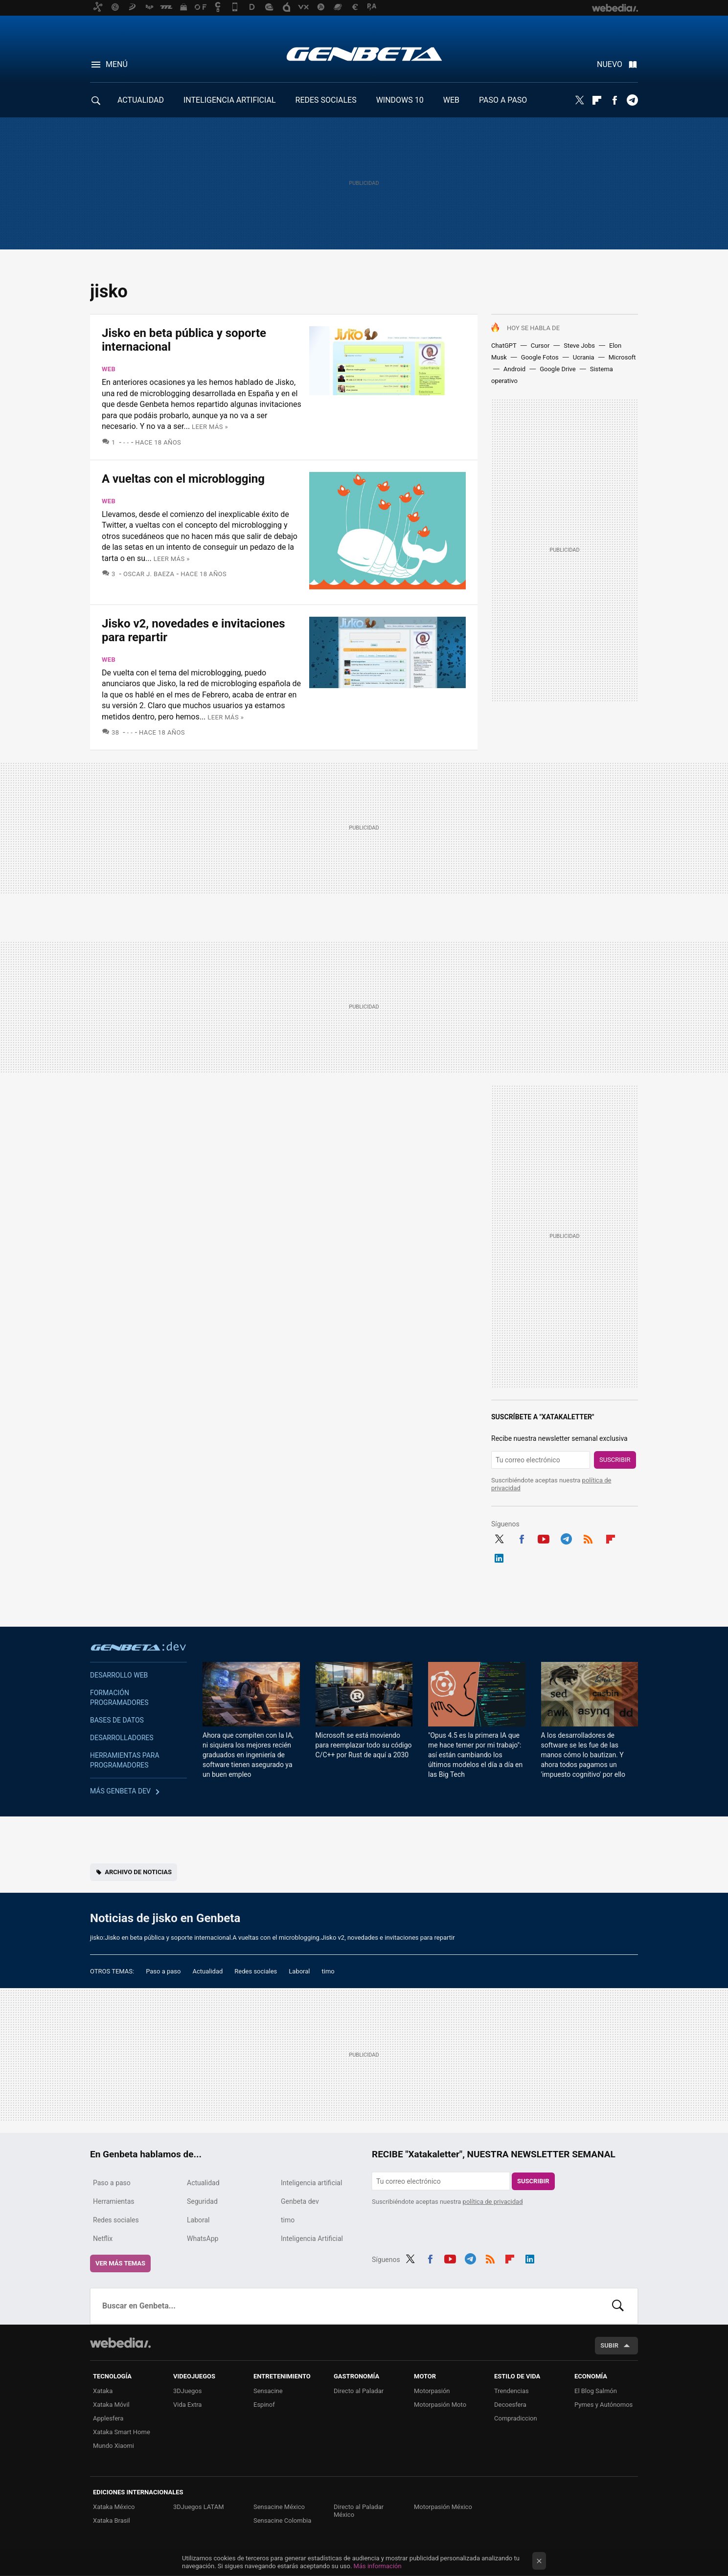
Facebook (614, 100)
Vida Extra (187, 2404)
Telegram (632, 100)
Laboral (299, 1971)
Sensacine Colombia (282, 2520)
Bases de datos (117, 1720)
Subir (609, 2345)
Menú (117, 64)
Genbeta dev (138, 1646)
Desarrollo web (119, 1675)
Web (108, 369)
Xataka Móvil (111, 2404)
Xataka (103, 2391)
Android (514, 369)
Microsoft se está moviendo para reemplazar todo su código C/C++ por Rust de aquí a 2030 (364, 1745)
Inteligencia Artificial (312, 2238)
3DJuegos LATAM (198, 2506)
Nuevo (609, 64)
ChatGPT (504, 345)
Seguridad (202, 2201)
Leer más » (210, 426)
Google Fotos (540, 357)
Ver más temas (120, 2263)
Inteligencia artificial (311, 2183)
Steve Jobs (579, 345)
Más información (378, 2566)
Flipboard (597, 100)
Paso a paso (163, 1971)
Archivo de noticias (138, 1872)
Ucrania (583, 357)
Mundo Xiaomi (113, 2445)
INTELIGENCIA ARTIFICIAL (229, 100)
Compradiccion (515, 2418)
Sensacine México (279, 2506)
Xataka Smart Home (121, 2432)
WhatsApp (202, 2238)
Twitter (579, 100)
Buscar (618, 2306)
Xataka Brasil (111, 2520)
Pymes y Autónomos (603, 2404)
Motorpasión (432, 2391)
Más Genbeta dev (120, 1791)
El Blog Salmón (595, 2391)
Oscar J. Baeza (148, 574)
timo (328, 1971)
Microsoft (622, 357)
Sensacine (268, 2391)
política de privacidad (493, 2201)
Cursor (540, 345)
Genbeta (364, 53)
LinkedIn (499, 1557)
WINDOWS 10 (400, 100)
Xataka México (114, 2506)
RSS (588, 1538)
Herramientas (114, 2201)
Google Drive (557, 369)
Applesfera (108, 2418)
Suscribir (615, 1459)
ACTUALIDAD (140, 100)
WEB (451, 100)
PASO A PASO (503, 100)
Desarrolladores (122, 1738)
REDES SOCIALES (326, 100)
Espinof (264, 2404)
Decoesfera (510, 2404)
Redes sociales (255, 1971)
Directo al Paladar (359, 2391)
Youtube (543, 1538)
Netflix (103, 2238)
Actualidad (207, 1971)
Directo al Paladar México (359, 2510)
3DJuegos (187, 2391)
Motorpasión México (443, 2506)
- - (126, 442)
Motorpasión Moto (440, 2404)
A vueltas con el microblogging (183, 479)
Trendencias (511, 2391)
